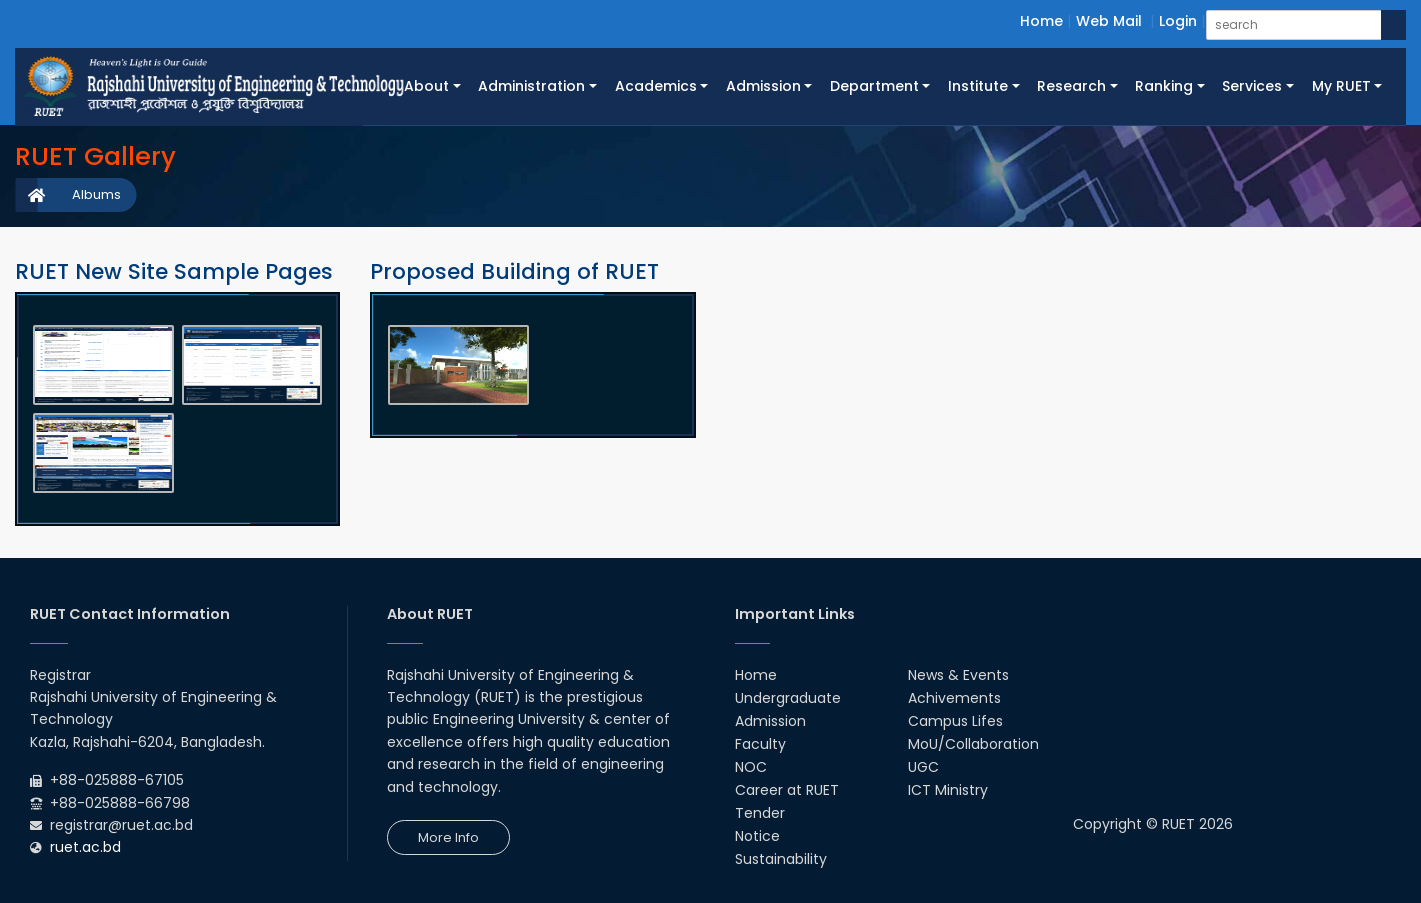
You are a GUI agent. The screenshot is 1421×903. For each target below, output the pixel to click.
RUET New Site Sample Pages (174, 271)
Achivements (954, 698)
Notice (757, 836)
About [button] (426, 86)
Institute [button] (978, 86)
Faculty (760, 744)
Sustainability (781, 859)
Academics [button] (656, 86)
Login (1178, 21)
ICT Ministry (948, 790)
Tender (760, 813)
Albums (96, 194)
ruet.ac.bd (85, 847)
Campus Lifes (955, 721)
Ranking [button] (1164, 86)
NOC (751, 767)
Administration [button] (531, 86)
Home (1041, 21)
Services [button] (1252, 86)
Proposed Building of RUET (514, 271)
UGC (923, 767)
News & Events (958, 675)
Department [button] (874, 86)
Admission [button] (763, 86)
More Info (448, 837)
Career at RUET (787, 790)
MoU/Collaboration (973, 744)
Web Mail (1109, 21)
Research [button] (1071, 86)
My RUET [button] (1341, 86)
